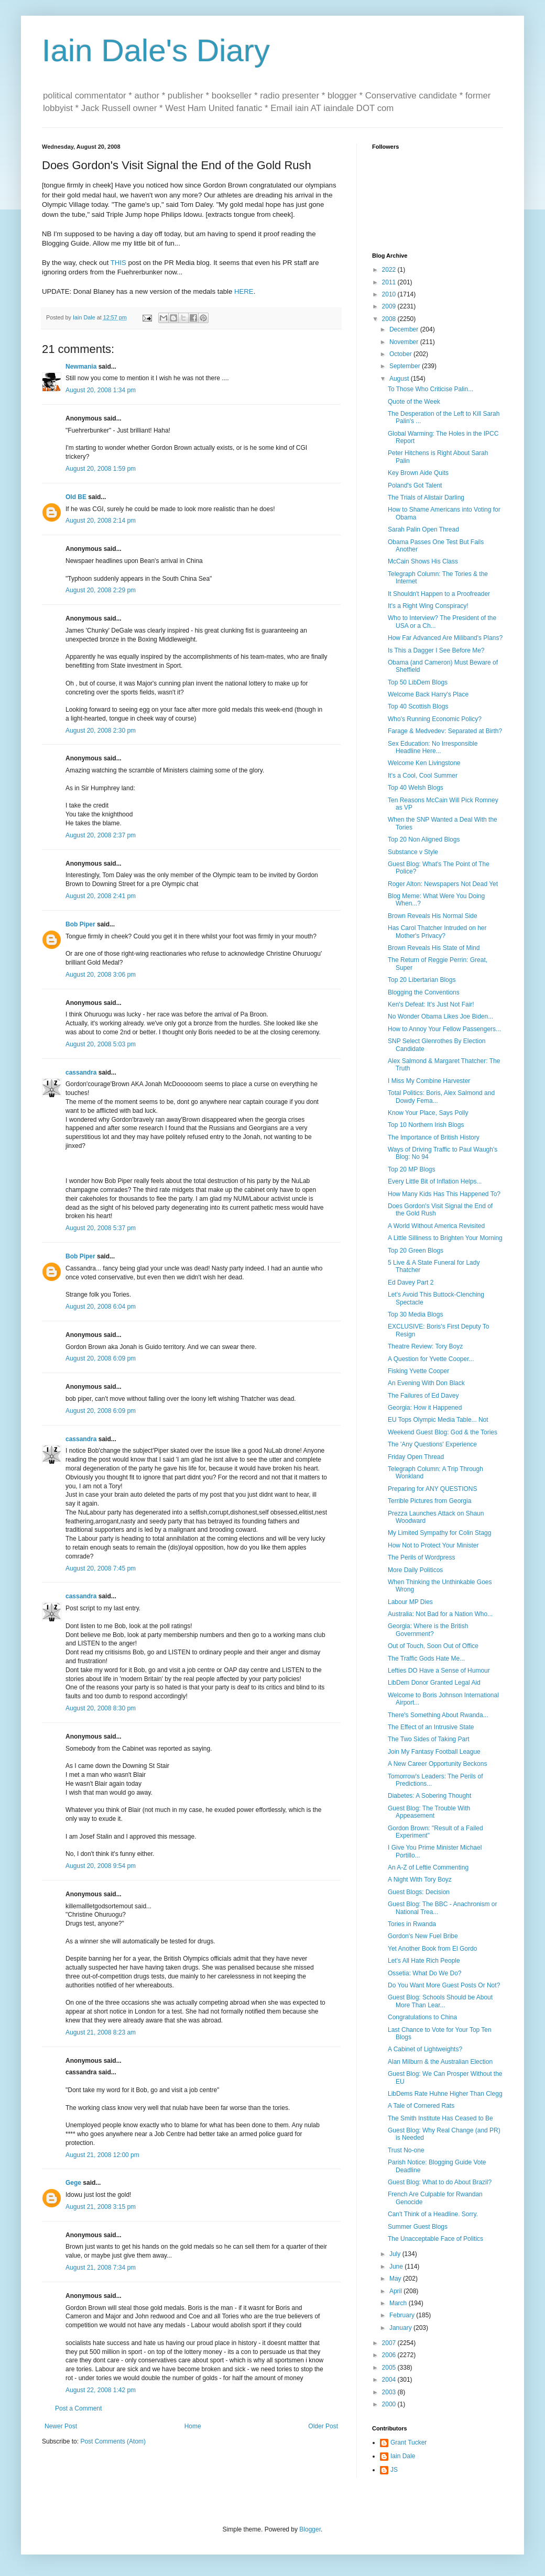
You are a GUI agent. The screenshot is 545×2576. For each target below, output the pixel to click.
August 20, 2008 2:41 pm (101, 896)
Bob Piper (80, 924)
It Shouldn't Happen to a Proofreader (439, 594)
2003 (390, 2392)
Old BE (76, 497)
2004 (390, 2379)
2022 (390, 269)
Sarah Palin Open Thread (423, 529)
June (397, 2266)
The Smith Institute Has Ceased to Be (440, 2118)
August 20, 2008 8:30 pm (101, 1708)
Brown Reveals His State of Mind (433, 948)
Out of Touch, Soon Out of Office (433, 1646)
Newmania (81, 366)
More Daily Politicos (415, 1570)
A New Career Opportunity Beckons (437, 1763)
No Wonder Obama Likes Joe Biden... (440, 1016)
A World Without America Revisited (436, 1226)
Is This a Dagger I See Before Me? (436, 650)
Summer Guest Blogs (418, 2226)
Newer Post (61, 2426)
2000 (390, 2404)
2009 (390, 306)
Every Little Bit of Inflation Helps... (435, 1181)
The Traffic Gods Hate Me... (426, 1658)
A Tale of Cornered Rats (421, 2105)
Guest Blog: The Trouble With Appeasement (429, 1812)
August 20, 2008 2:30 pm (101, 730)
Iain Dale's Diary (156, 50)
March (399, 2303)
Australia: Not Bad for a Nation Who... (440, 1614)
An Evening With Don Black (426, 1383)
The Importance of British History (433, 1137)
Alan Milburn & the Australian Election (440, 2061)
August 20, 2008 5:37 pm (101, 1228)
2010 (390, 294)
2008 (390, 319)
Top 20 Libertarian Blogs (421, 979)
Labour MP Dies (410, 1602)
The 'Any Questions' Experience (432, 1444)
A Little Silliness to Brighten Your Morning (445, 1238)
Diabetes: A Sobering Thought (429, 1795)
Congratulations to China (422, 2017)
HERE (244, 291)
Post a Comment (78, 2408)
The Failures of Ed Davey (423, 1395)
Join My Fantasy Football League (434, 1751)
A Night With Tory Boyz (420, 1879)
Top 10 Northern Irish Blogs (426, 1125)
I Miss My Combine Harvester (429, 1081)
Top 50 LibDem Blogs (418, 682)
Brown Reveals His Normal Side (432, 916)
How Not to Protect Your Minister (433, 1545)
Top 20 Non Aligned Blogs (424, 839)
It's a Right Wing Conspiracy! (428, 606)
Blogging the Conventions (424, 992)
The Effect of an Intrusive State (431, 1727)
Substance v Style (413, 852)
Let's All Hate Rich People (424, 1960)
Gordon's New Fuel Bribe (423, 1936)
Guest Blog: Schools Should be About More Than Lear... (440, 2001)
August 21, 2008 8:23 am (101, 2032)
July (395, 2254)
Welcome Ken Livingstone (424, 763)
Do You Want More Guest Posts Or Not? (444, 1985)
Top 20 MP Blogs (411, 1169)
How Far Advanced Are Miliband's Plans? (445, 638)
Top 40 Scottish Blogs (418, 706)
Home (192, 2426)
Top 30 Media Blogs (415, 1314)
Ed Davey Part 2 (410, 1282)
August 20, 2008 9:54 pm (101, 1866)
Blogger (310, 2529)
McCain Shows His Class (423, 561)
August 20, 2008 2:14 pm (101, 520)
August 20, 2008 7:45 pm (101, 1568)
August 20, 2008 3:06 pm (101, 974)
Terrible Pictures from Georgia (429, 1501)
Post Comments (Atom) (113, 2441)
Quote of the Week (414, 401)
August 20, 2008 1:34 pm (101, 390)
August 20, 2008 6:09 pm (101, 1358)
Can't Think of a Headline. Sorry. (433, 2214)
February (402, 2315)
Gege (73, 2182)
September (405, 366)
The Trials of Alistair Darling (426, 497)
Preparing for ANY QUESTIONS (432, 1488)
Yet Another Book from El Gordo (432, 1948)
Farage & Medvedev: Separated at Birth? (445, 731)
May (396, 2278)
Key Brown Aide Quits (418, 473)
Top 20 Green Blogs (415, 1250)
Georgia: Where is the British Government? (428, 1629)
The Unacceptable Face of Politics (435, 2238)
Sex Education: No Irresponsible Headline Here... (432, 747)
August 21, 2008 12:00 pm (102, 2155)
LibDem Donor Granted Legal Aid (434, 1682)
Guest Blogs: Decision (419, 1892)
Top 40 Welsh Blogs (415, 787)
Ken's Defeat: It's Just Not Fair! (431, 1004)
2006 (390, 2355)
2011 (390, 282)
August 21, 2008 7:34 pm (101, 2267)
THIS (118, 263)
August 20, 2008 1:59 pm (101, 468)
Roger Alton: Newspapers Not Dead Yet (443, 884)
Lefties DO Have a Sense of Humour (439, 1670)
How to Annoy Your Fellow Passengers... (444, 1029)
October (401, 354)
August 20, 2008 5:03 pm (101, 1044)
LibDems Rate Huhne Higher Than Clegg (445, 2093)
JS (394, 2469)
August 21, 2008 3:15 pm (101, 2206)
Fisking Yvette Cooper (418, 1371)
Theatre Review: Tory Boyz (425, 1346)
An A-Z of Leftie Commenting (428, 1867)
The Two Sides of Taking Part (429, 1739)
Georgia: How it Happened (425, 1407)
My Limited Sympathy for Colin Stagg (439, 1532)
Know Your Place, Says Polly (428, 1112)
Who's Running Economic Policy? (435, 719)
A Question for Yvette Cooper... (431, 1359)
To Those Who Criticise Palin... (430, 389)
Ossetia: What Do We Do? (425, 1973)
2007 (390, 2343)
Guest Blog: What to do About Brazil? (440, 2182)
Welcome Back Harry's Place (428, 694)
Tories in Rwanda (412, 1924)
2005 (390, 2367)
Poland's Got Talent (415, 485)
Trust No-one (406, 2150)
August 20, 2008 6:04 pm (101, 1306)
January (401, 2327)
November (404, 342)
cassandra (81, 1072)
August (400, 378)
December (404, 329)
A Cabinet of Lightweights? (425, 2049)
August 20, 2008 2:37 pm (101, 835)
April (396, 2291)
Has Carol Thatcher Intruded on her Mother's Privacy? (437, 931)
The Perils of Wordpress (421, 1557)
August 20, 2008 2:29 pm (101, 590)
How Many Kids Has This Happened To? (444, 1194)
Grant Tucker (408, 2442)
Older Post (323, 2426)
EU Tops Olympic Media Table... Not (438, 1419)
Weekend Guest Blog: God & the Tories (442, 1432)
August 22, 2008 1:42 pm (101, 2390)
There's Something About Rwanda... (438, 1715)
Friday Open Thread (416, 1457)
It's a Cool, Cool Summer (422, 775)
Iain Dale (402, 2456)
